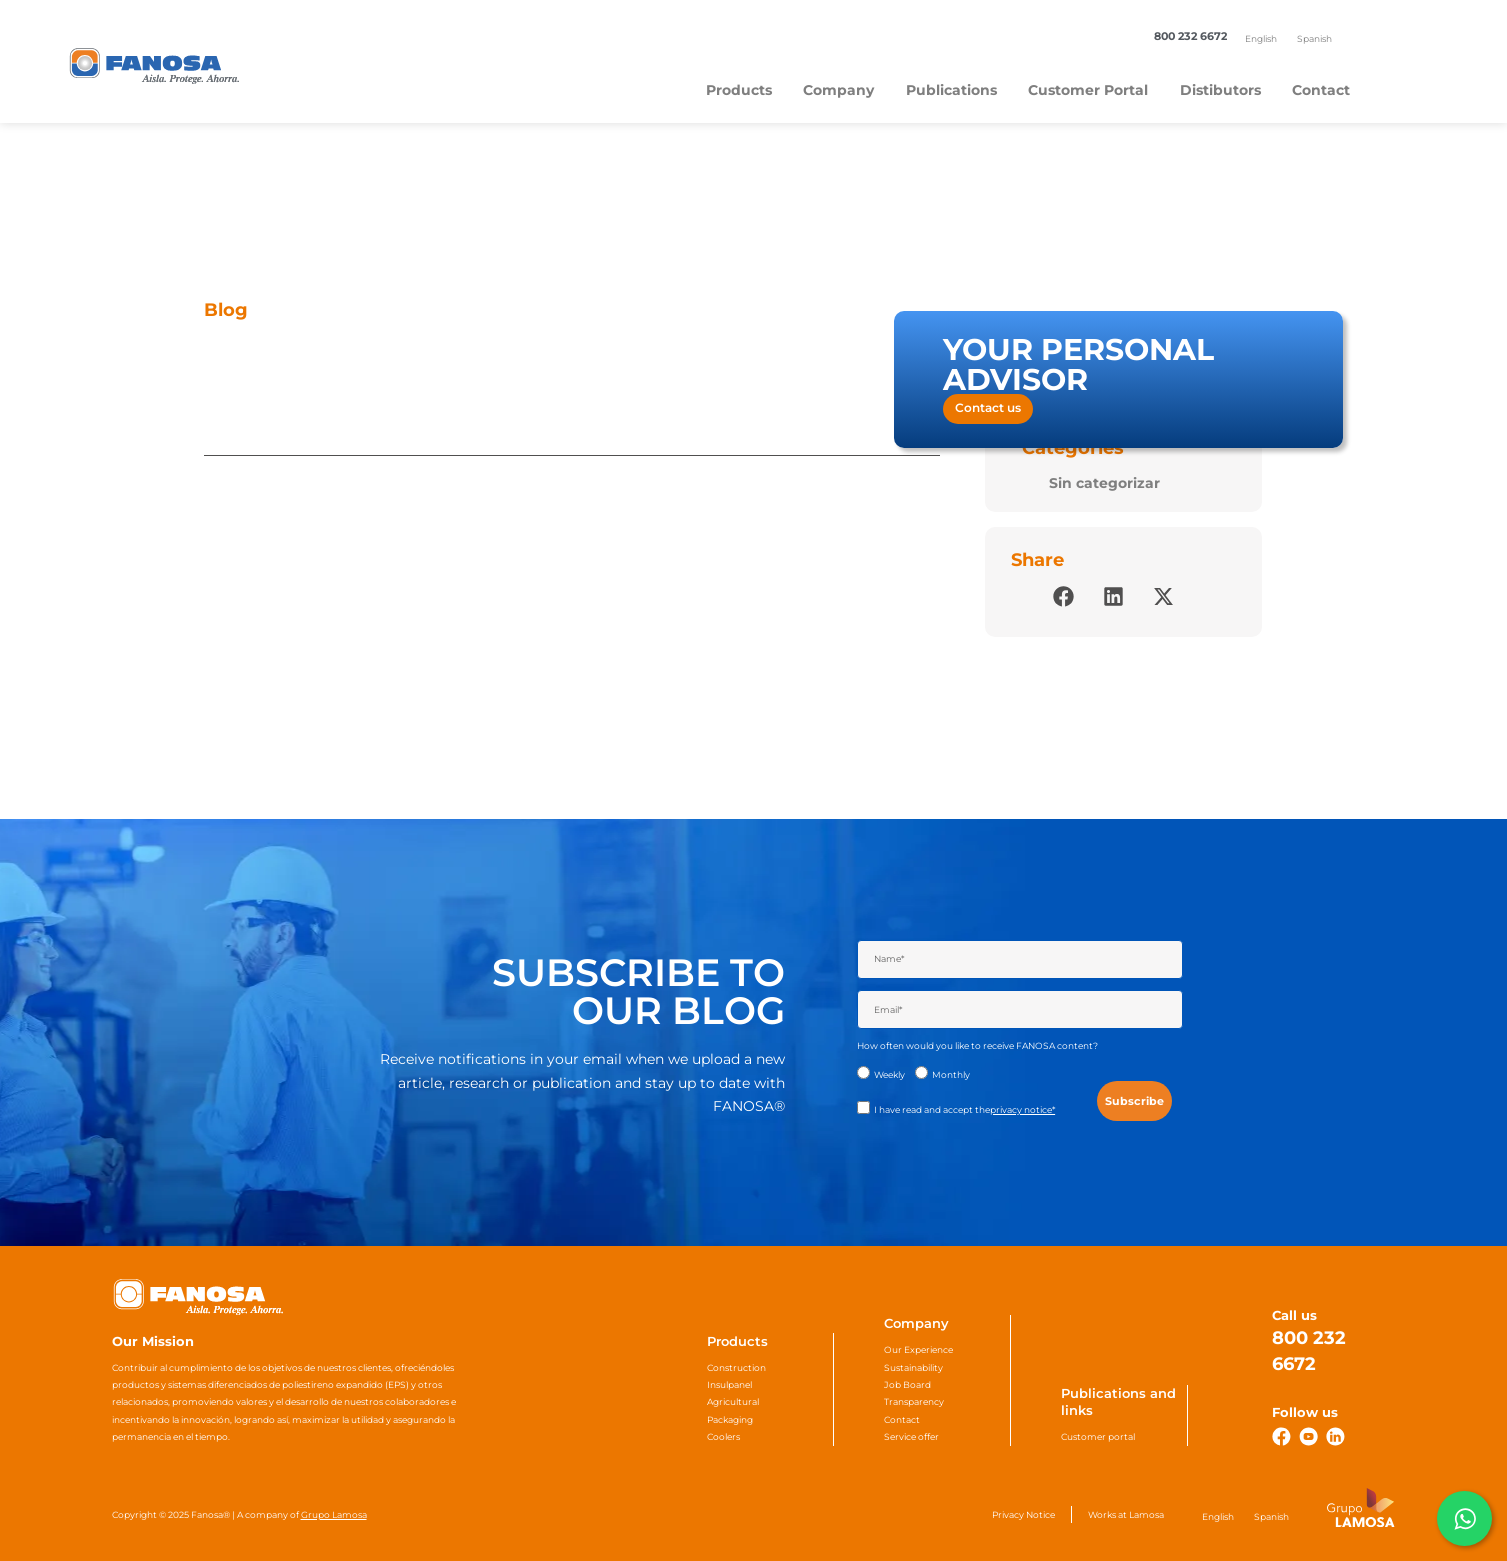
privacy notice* (1022, 1109)
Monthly (951, 1074)
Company (838, 90)
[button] (1063, 596)
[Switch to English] (1261, 38)
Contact (1321, 90)
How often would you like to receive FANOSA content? (977, 1045)
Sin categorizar (1104, 483)
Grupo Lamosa (334, 1514)
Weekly (889, 1074)
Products (739, 90)
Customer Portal (1088, 90)
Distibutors (1220, 90)
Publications (951, 90)
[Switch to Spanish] (1314, 38)
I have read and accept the (964, 1109)
